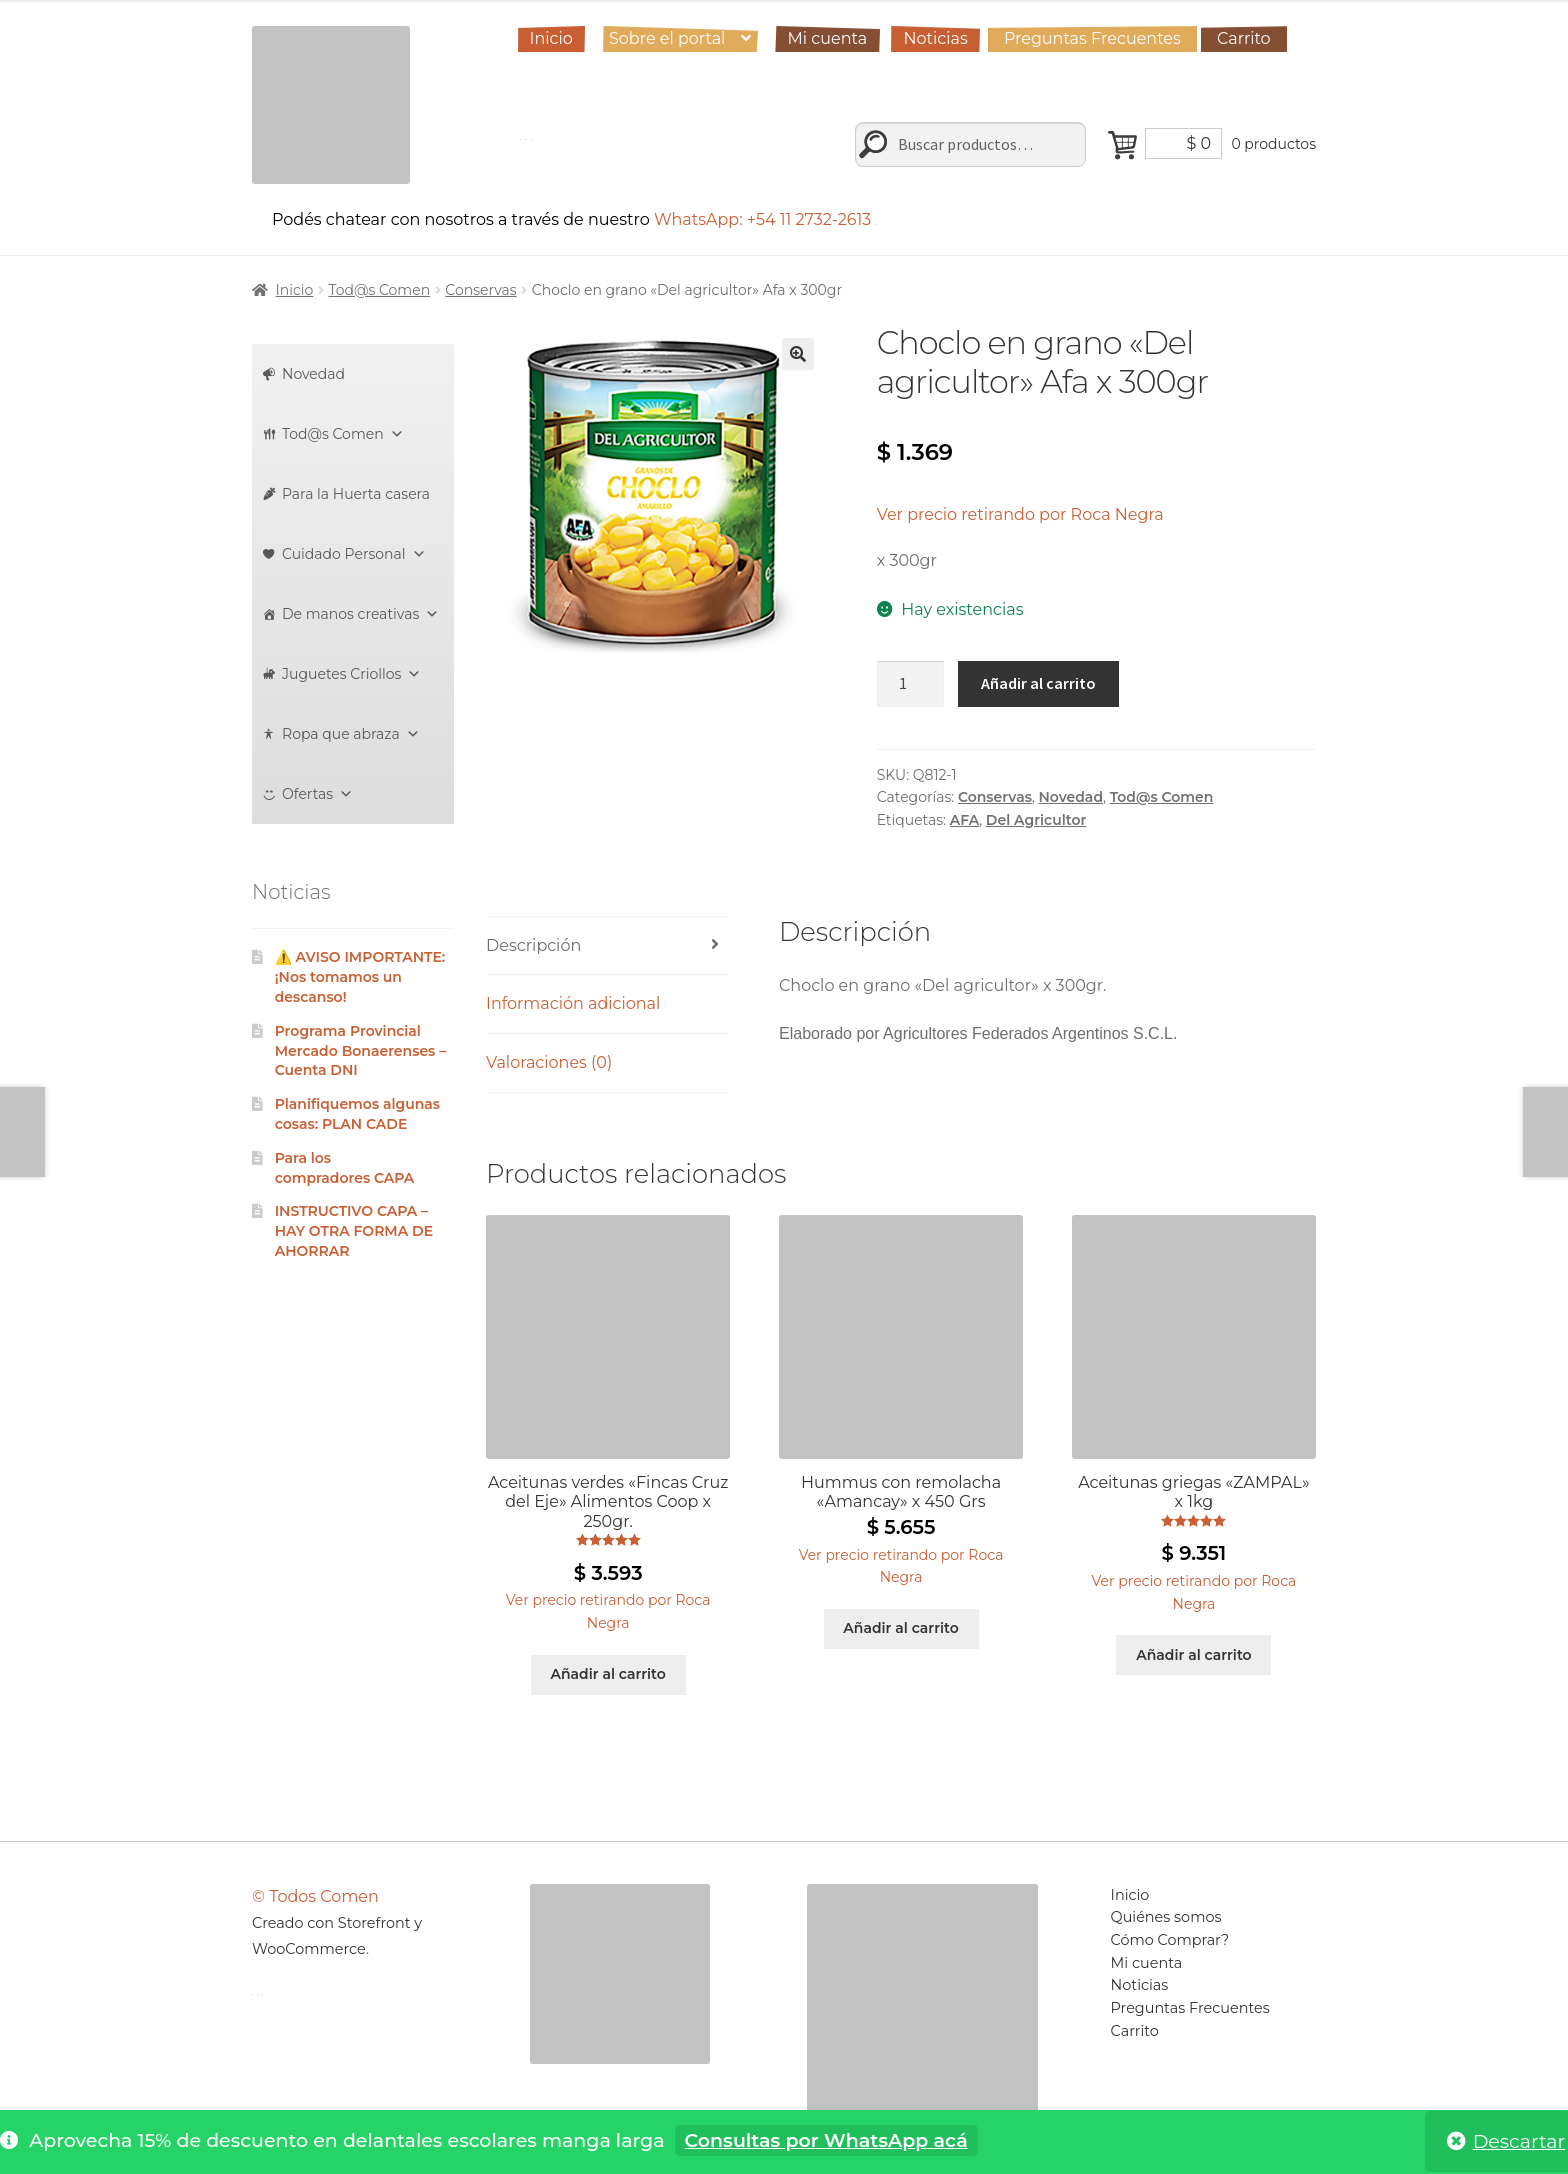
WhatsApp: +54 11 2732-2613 (765, 219)
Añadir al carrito (1038, 683)
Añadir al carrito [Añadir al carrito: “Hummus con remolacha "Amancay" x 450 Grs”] (900, 1628)
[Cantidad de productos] (911, 684)
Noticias (935, 38)
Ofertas (317, 794)
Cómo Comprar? (1170, 1940)
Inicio (551, 38)
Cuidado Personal (354, 554)
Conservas (480, 290)
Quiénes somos (1166, 1917)
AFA (964, 820)
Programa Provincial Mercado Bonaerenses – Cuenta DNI (361, 1051)
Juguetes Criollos (351, 674)
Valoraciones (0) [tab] (549, 1062)
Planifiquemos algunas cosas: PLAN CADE (357, 1114)
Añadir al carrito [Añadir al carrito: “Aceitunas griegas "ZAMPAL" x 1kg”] (1193, 1655)
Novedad (1071, 797)
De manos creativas (360, 614)
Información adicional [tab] (573, 1003)
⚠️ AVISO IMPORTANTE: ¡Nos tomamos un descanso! (360, 977)
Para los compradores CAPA (345, 1168)
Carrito (1244, 38)
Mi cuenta (828, 38)
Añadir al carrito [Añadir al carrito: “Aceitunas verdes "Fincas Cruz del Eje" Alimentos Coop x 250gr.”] (607, 1674)
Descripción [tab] (533, 945)
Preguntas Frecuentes (1092, 38)
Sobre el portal (667, 38)
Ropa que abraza (351, 734)
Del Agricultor (1036, 820)
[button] (798, 354)
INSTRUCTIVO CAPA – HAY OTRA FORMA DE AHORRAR (354, 1231)
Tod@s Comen (379, 290)
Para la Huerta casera (356, 494)
